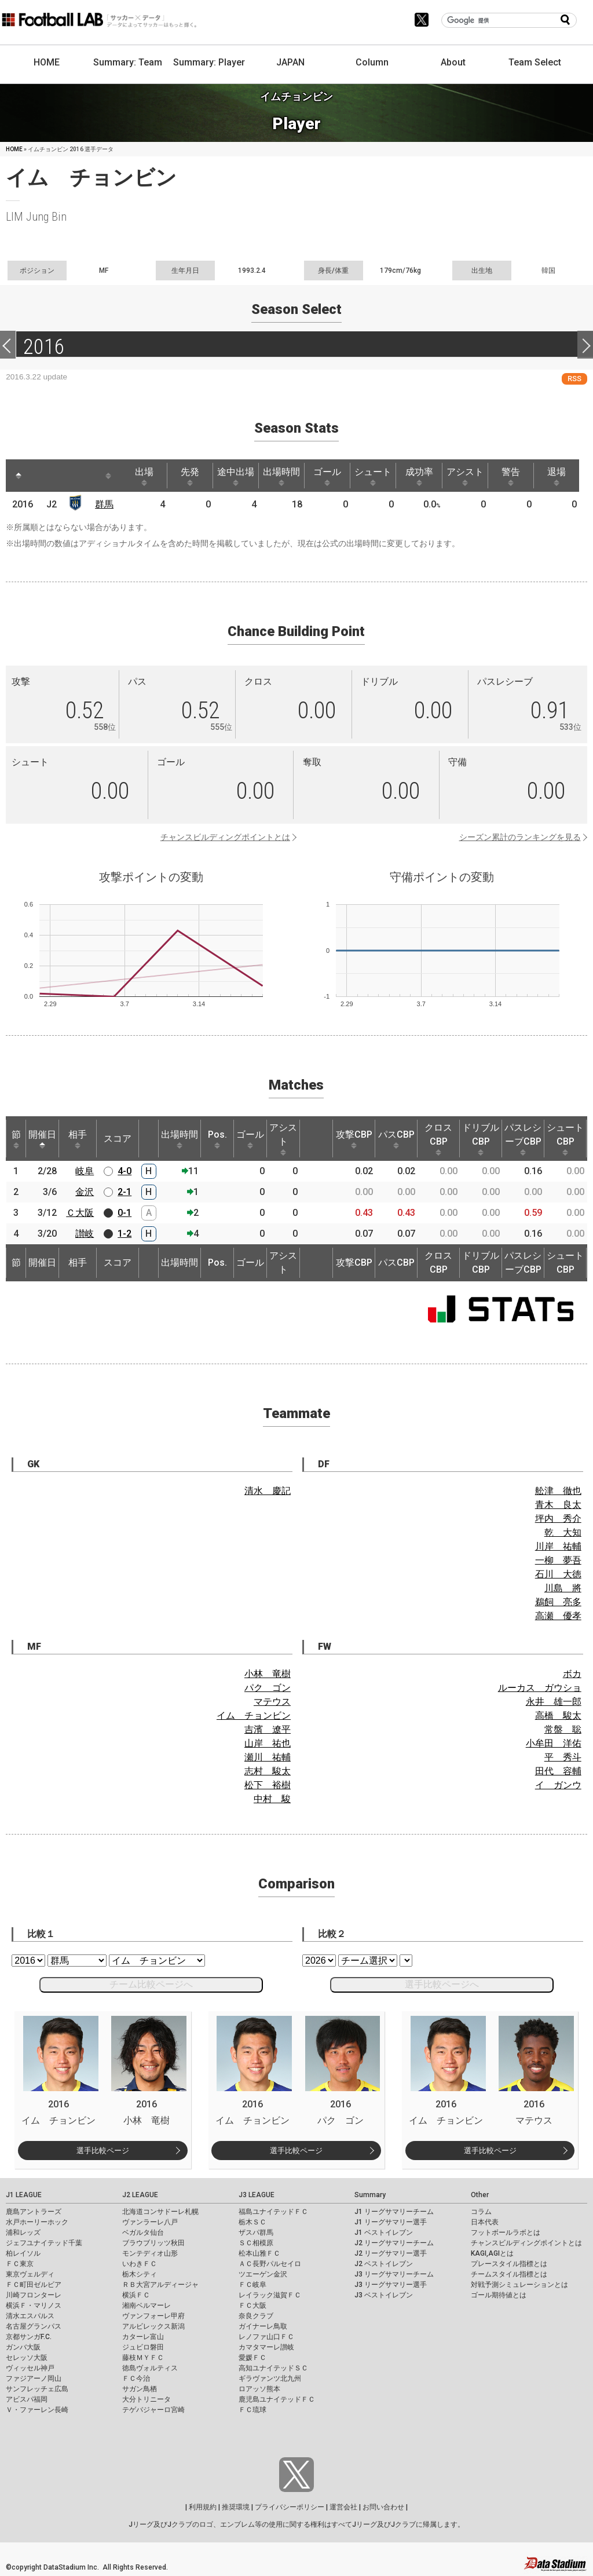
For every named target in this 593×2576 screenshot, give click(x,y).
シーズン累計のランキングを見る (520, 837)
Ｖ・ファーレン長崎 (37, 2410)
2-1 (124, 1191)
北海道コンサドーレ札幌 (160, 2212)
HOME (47, 62)
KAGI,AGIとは (492, 2253)
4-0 (124, 1170)
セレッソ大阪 (26, 2358)
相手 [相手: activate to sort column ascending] (77, 1139)
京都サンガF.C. (29, 2337)
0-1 (124, 1212)
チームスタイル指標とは (509, 2274)
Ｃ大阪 (80, 1212)
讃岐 (84, 1233)
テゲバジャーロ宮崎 (153, 2410)
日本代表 (485, 2222)
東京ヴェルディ (30, 2274)
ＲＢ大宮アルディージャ (160, 2285)
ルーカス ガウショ (539, 1687)
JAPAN (290, 62)
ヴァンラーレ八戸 (150, 2222)
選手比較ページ (102, 2150)
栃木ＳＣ (252, 2222)
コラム (481, 2212)
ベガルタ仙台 (143, 2232)
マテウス (272, 1701)
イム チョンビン (254, 1715)
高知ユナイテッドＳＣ (273, 2368)
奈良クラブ (256, 2316)
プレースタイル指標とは (509, 2264)
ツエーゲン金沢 (263, 2274)
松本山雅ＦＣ (259, 2253)
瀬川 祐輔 (267, 1757)
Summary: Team (127, 62)
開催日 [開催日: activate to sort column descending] (42, 1139)
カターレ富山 (143, 2337)
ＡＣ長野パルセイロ (270, 2264)
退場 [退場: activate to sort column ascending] (563, 476)
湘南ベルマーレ (146, 2305)
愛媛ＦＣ (252, 2358)
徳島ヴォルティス (150, 2368)
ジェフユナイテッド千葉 (44, 2243)
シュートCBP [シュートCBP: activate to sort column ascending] (565, 1139)
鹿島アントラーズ (33, 2212)
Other (480, 2195)
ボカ (572, 1673)
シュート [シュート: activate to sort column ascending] (377, 476)
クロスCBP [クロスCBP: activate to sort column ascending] (438, 1139)
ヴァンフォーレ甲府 (153, 2316)
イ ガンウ (558, 1785)
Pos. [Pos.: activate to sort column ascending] (217, 1139)
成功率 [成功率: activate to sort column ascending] (424, 476)
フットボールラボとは (505, 2232)
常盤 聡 (562, 1729)
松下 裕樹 (267, 1785)
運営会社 (343, 2507)
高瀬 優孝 (558, 1615)
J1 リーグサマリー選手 (390, 2222)
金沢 (84, 1191)
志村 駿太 (267, 1771)
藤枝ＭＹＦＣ (143, 2358)
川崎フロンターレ (33, 2295)
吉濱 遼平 (267, 1729)
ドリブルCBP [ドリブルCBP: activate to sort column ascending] (480, 1139)
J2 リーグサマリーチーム (394, 2243)
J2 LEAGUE (140, 2195)
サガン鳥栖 (139, 2389)
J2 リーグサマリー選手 (390, 2253)
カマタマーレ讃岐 (266, 2347)
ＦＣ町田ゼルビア (33, 2285)
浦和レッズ (23, 2232)
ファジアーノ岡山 (33, 2378)
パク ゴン (267, 1687)
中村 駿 (272, 1798)
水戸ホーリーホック (37, 2222)
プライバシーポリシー (289, 2507)
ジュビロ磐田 (143, 2347)
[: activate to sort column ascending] (40, 475)
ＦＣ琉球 (252, 2410)
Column (372, 62)
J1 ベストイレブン (383, 2232)
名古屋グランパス (33, 2326)
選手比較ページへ (442, 1984)
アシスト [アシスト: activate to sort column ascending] (470, 476)
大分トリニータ (146, 2399)
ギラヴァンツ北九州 (270, 2378)
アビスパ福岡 (26, 2399)
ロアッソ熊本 (259, 2389)
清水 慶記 (267, 1490)
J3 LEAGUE (256, 2195)
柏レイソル (23, 2253)
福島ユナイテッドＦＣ (273, 2212)
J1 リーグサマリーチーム (394, 2212)
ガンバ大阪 (23, 2347)
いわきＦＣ (139, 2264)
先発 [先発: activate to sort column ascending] (192, 476)
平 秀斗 (562, 1757)
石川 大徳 (558, 1574)
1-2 (124, 1233)
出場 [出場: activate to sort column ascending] (146, 476)
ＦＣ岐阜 (252, 2285)
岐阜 (84, 1170)
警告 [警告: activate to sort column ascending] (517, 476)
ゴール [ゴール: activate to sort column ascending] (331, 476)
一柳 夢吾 (558, 1560)
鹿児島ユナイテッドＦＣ (277, 2399)
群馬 (105, 504)
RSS (574, 378)
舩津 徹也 (558, 1490)
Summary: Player (209, 62)
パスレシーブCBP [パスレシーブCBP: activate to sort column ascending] (522, 1139)
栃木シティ (139, 2274)
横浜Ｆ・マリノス (33, 2305)
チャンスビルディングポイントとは (225, 837)
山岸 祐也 (267, 1743)
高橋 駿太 (558, 1715)
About (453, 62)
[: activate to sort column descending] (18, 475)
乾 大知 (562, 1532)
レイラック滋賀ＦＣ (270, 2295)
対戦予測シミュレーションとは (519, 2285)
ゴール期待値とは (498, 2295)
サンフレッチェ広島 (37, 2389)
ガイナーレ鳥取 (263, 2326)
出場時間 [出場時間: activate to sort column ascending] (284, 476)
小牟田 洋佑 (553, 1743)
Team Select (534, 62)
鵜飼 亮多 (558, 1601)
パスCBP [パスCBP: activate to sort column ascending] (396, 1139)
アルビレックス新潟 (153, 2326)
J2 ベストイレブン (383, 2264)
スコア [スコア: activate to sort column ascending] (117, 1138)
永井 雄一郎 (553, 1701)
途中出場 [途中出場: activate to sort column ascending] (238, 476)
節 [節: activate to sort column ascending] (16, 1139)
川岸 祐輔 (558, 1546)
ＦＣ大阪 (252, 2305)
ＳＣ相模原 (256, 2243)
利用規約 (203, 2507)
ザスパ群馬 (256, 2232)
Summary (370, 2195)
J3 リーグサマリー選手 (390, 2285)
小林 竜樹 (267, 1673)
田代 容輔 (558, 1771)
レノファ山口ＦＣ (266, 2337)
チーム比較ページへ (151, 1984)
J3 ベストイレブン (383, 2295)
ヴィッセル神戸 (30, 2368)
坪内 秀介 (558, 1518)
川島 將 (562, 1588)
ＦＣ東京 (20, 2264)
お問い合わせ (383, 2507)
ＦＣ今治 (136, 2378)
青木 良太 (558, 1504)
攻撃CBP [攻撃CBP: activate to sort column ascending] (354, 1139)
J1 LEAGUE (24, 2195)
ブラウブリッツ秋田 (153, 2243)
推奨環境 (236, 2507)
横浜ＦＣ (136, 2295)
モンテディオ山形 (150, 2253)
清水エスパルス (30, 2316)
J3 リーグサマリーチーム (394, 2274)
